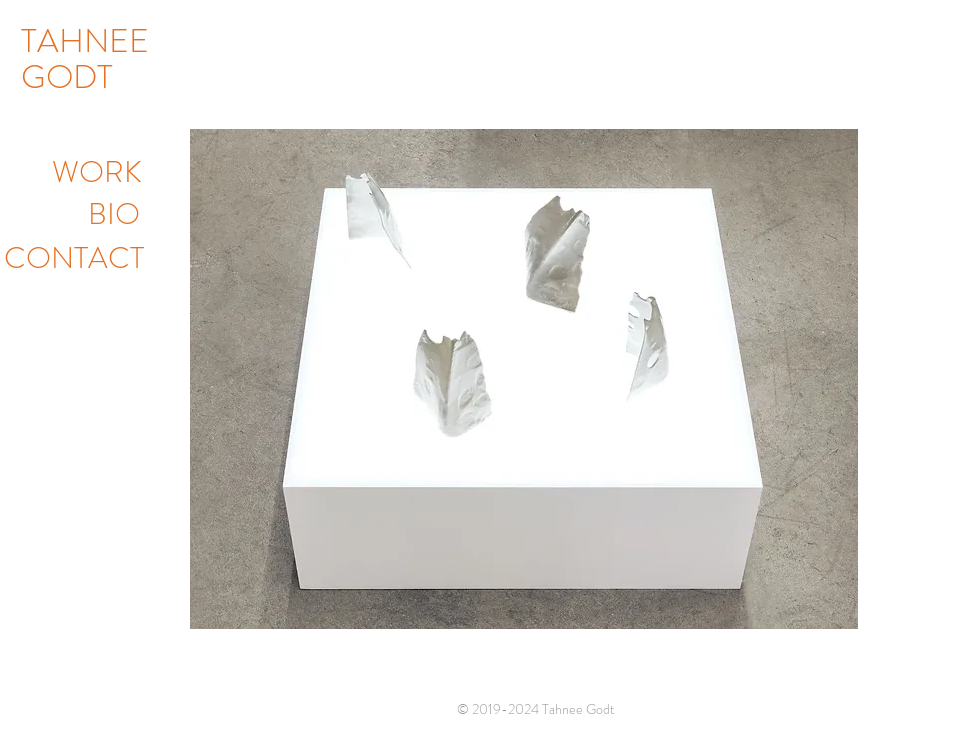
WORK (97, 172)
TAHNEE (85, 41)
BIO (114, 214)
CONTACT (74, 258)
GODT (67, 77)
